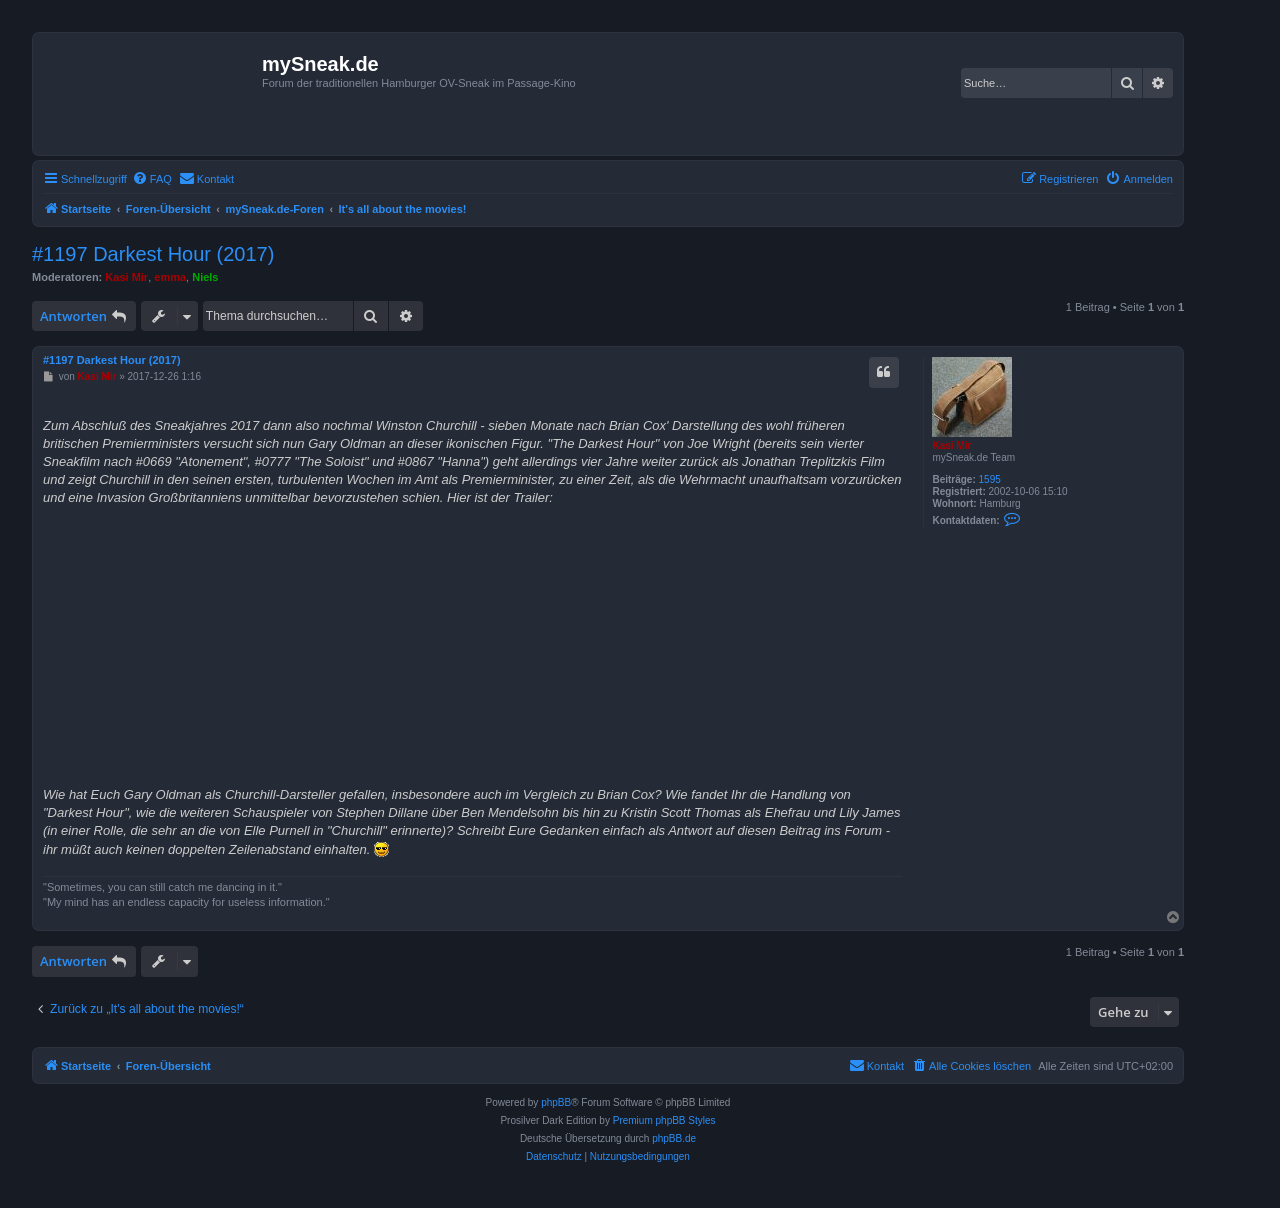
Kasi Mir (126, 277)
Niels (205, 277)
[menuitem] (152, 179)
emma (170, 277)
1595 (990, 479)
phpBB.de (674, 1138)
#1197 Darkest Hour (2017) (153, 254)
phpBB (556, 1102)
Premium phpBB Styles (664, 1120)
